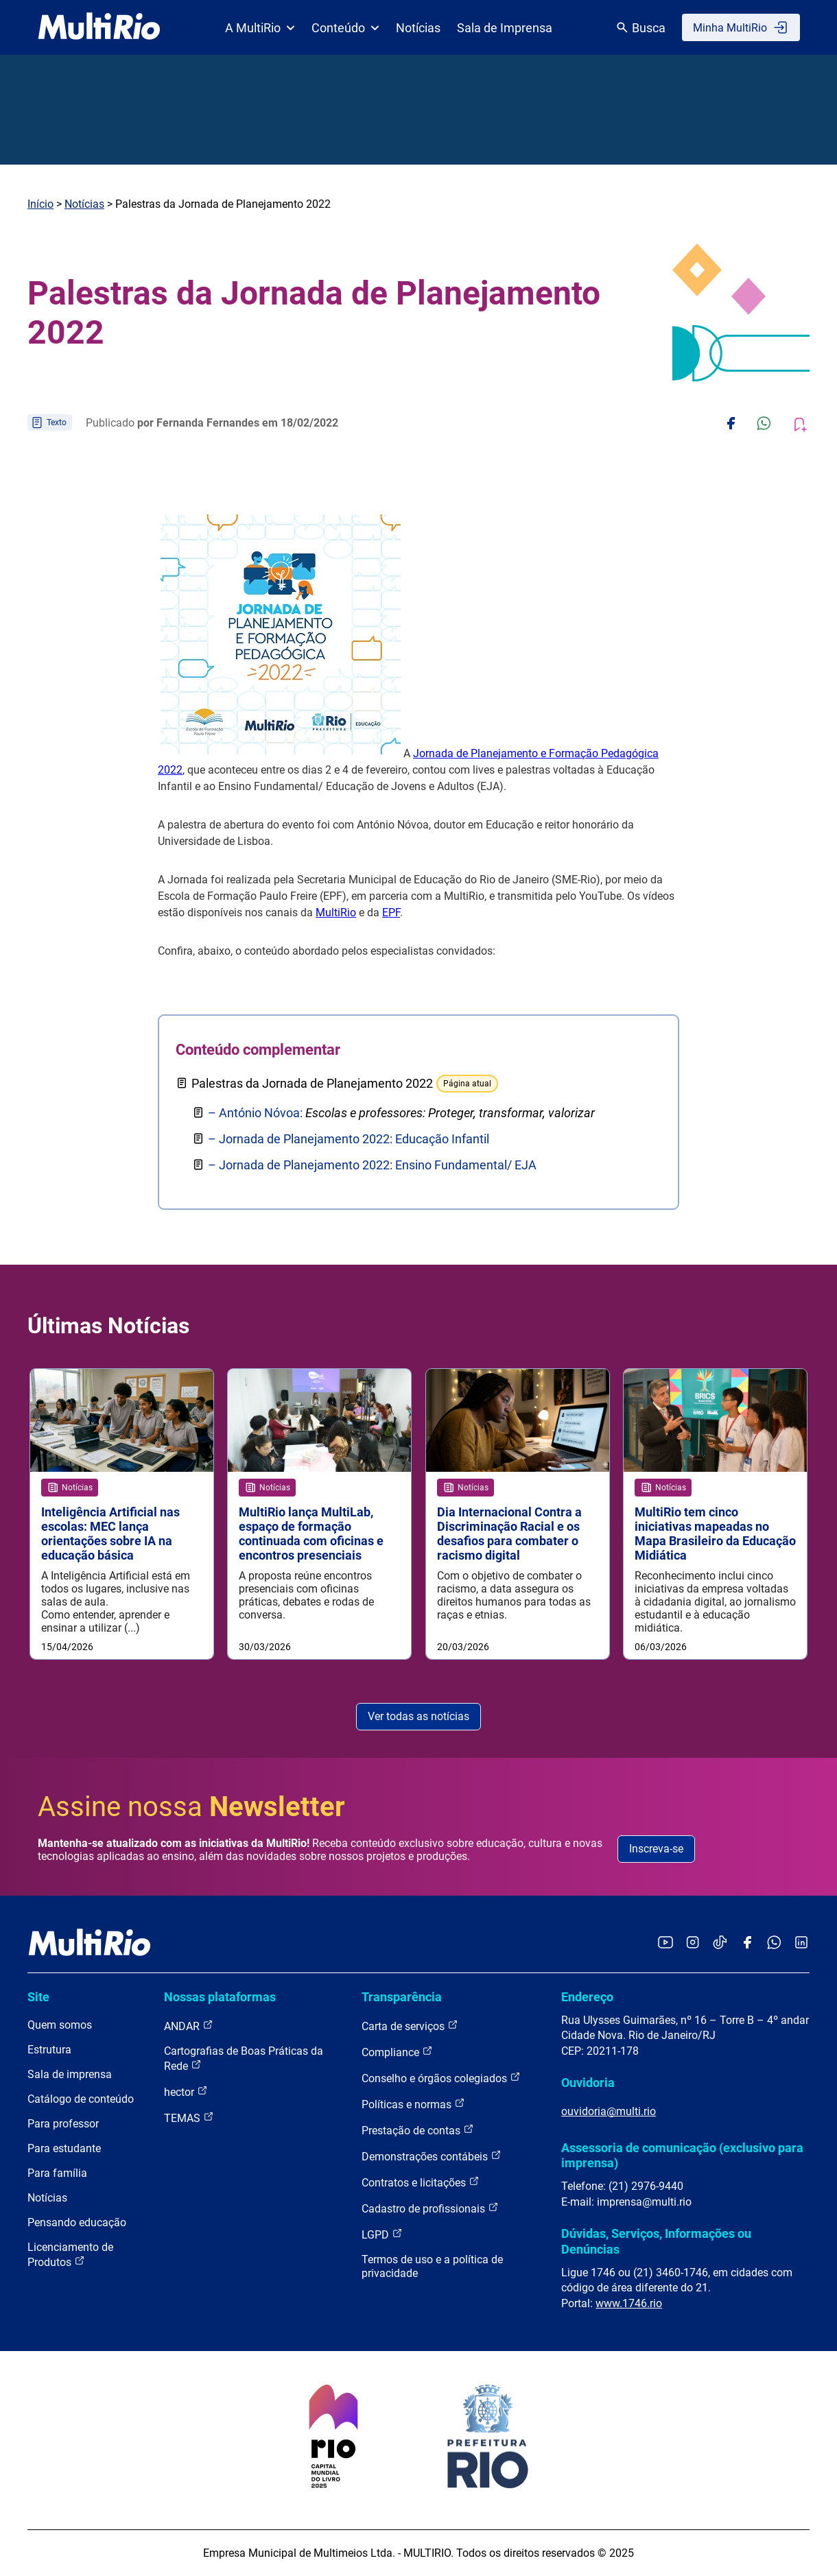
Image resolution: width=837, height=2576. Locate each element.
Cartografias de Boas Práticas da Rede (243, 2058)
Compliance (397, 2051)
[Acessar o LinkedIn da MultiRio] (801, 1943)
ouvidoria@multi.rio (608, 2111)
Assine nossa (191, 1807)
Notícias (418, 28)
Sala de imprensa (69, 2074)
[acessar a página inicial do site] (99, 27)
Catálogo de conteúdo (80, 2099)
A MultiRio (260, 28)
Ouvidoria (588, 2082)
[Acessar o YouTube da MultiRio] (665, 1943)
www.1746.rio (629, 2303)
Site (38, 1997)
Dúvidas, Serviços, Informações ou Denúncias (656, 2241)
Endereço (587, 1997)
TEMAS (189, 2117)
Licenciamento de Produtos (70, 2255)
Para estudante (64, 2148)
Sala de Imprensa (504, 28)
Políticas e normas (413, 2104)
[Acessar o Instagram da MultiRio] (692, 1943)
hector (186, 2091)
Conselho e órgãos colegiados (441, 2078)
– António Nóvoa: (401, 1113)
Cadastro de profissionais (430, 2208)
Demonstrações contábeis (432, 2156)
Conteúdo (345, 28)
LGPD (382, 2234)
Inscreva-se (656, 1848)
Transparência (402, 1997)
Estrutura (49, 2049)
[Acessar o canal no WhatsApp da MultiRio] (774, 1943)
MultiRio (336, 912)
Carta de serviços (410, 2025)
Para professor (63, 2123)
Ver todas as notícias (418, 1716)
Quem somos (59, 2024)
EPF (391, 912)
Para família (57, 2173)
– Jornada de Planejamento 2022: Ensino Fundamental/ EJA (372, 1165)
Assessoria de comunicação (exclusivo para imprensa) (682, 2155)
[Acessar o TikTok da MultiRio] (720, 1943)
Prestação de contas (418, 2130)
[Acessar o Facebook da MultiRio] (747, 1943)
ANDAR (188, 2025)
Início (40, 204)
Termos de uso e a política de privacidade (432, 2266)
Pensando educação (76, 2222)
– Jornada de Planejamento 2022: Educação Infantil (348, 1139)
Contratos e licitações (421, 2182)
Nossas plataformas (220, 1997)
